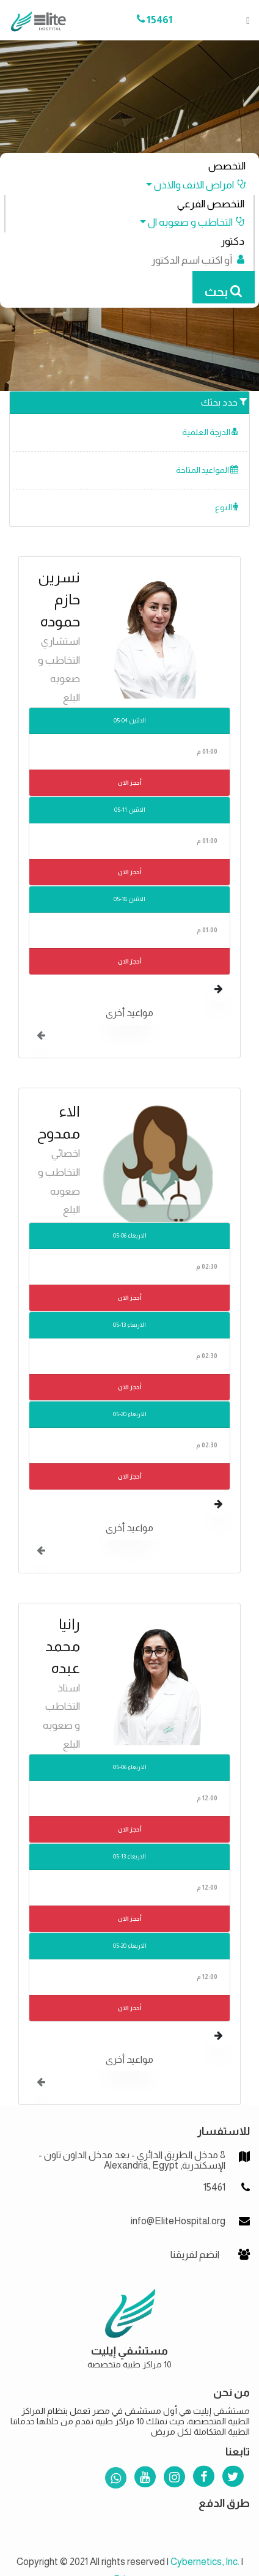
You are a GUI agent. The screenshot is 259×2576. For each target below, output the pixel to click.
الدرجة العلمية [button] (210, 432)
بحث (223, 292)
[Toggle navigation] (244, 20)
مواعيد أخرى (129, 1013)
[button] (190, 185)
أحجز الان (130, 782)
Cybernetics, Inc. (204, 2561)
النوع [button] (226, 507)
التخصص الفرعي (210, 204)
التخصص (227, 166)
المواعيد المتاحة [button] (207, 470)
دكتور (232, 241)
